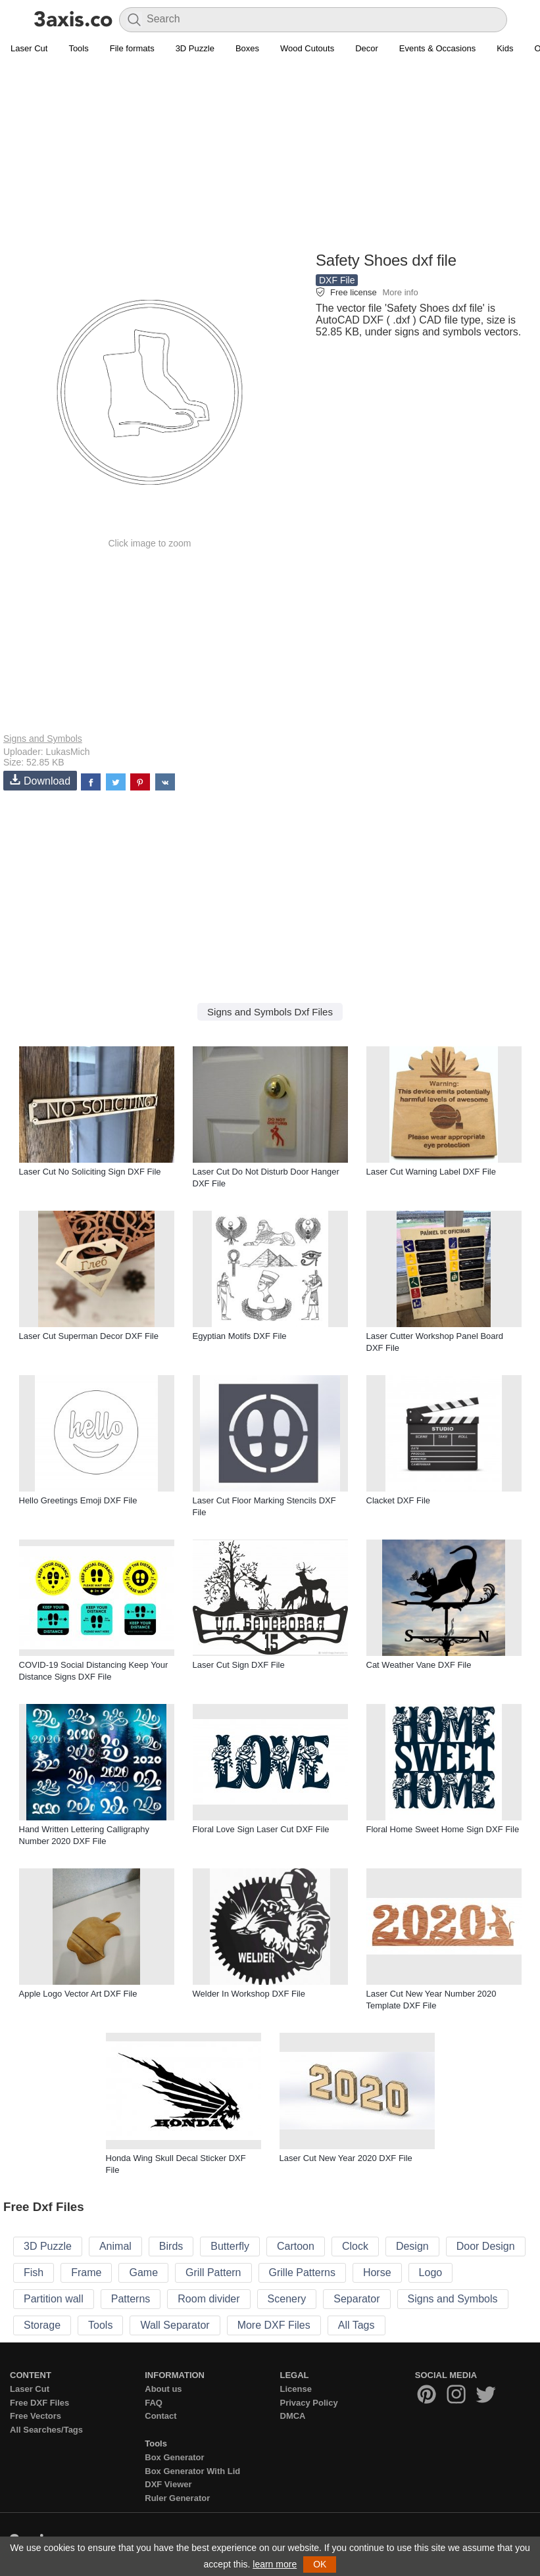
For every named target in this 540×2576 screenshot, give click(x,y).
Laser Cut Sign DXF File (239, 1665)
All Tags (356, 2325)
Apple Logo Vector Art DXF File (78, 1994)
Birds (171, 2246)
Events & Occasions (437, 48)
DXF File (337, 280)
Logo (431, 2272)
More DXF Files (273, 2325)
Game (143, 2272)
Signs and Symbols (42, 738)
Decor (366, 48)
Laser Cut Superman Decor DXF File (89, 1336)
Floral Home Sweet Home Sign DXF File (443, 1829)
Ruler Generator (177, 2498)
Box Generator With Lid (192, 2471)
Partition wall (54, 2298)
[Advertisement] (270, 155)
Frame (86, 2272)
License (296, 2389)
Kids (505, 48)
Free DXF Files (39, 2403)
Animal (115, 2246)
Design (412, 2246)
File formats (132, 48)
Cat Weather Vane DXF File (419, 1665)
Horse (377, 2272)
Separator (356, 2298)
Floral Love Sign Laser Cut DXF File (261, 1829)
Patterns (131, 2298)
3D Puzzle (195, 48)
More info (400, 292)
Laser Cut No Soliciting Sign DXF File (90, 1172)
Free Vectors (35, 2416)
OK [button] (319, 2564)
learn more (275, 2564)
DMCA (293, 2416)
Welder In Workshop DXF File (249, 1994)
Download (40, 780)
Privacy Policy (309, 2403)
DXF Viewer (168, 2484)
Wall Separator (174, 2325)
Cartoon (295, 2246)
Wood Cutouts (307, 48)
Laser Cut (29, 48)
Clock (355, 2246)
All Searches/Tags (46, 2430)
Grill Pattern (213, 2272)
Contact (160, 2416)
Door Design (485, 2246)
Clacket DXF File (398, 1500)
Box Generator (174, 2457)
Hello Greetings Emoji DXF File (78, 1500)
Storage (42, 2325)
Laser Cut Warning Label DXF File (431, 1172)
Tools (78, 48)
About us (163, 2389)
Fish (33, 2272)
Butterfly (229, 2246)
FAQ (153, 2403)
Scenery (287, 2298)
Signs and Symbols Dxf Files (270, 1011)
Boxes (247, 48)
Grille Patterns (302, 2272)
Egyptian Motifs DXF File (240, 1336)
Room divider (208, 2298)
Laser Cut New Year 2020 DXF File (346, 2158)
